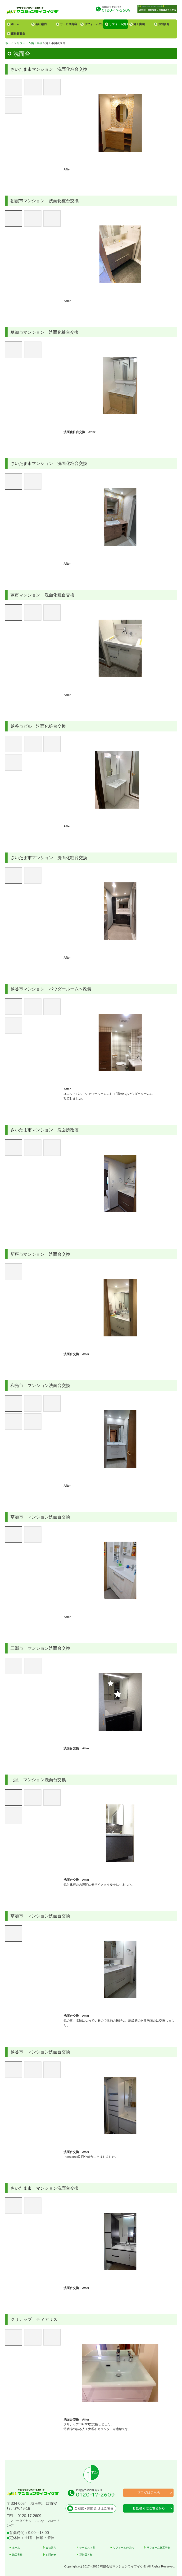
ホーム (15, 24)
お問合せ (163, 24)
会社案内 (41, 24)
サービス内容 (68, 24)
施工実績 (139, 24)
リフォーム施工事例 (118, 24)
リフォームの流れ (93, 24)
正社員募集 (18, 33)
